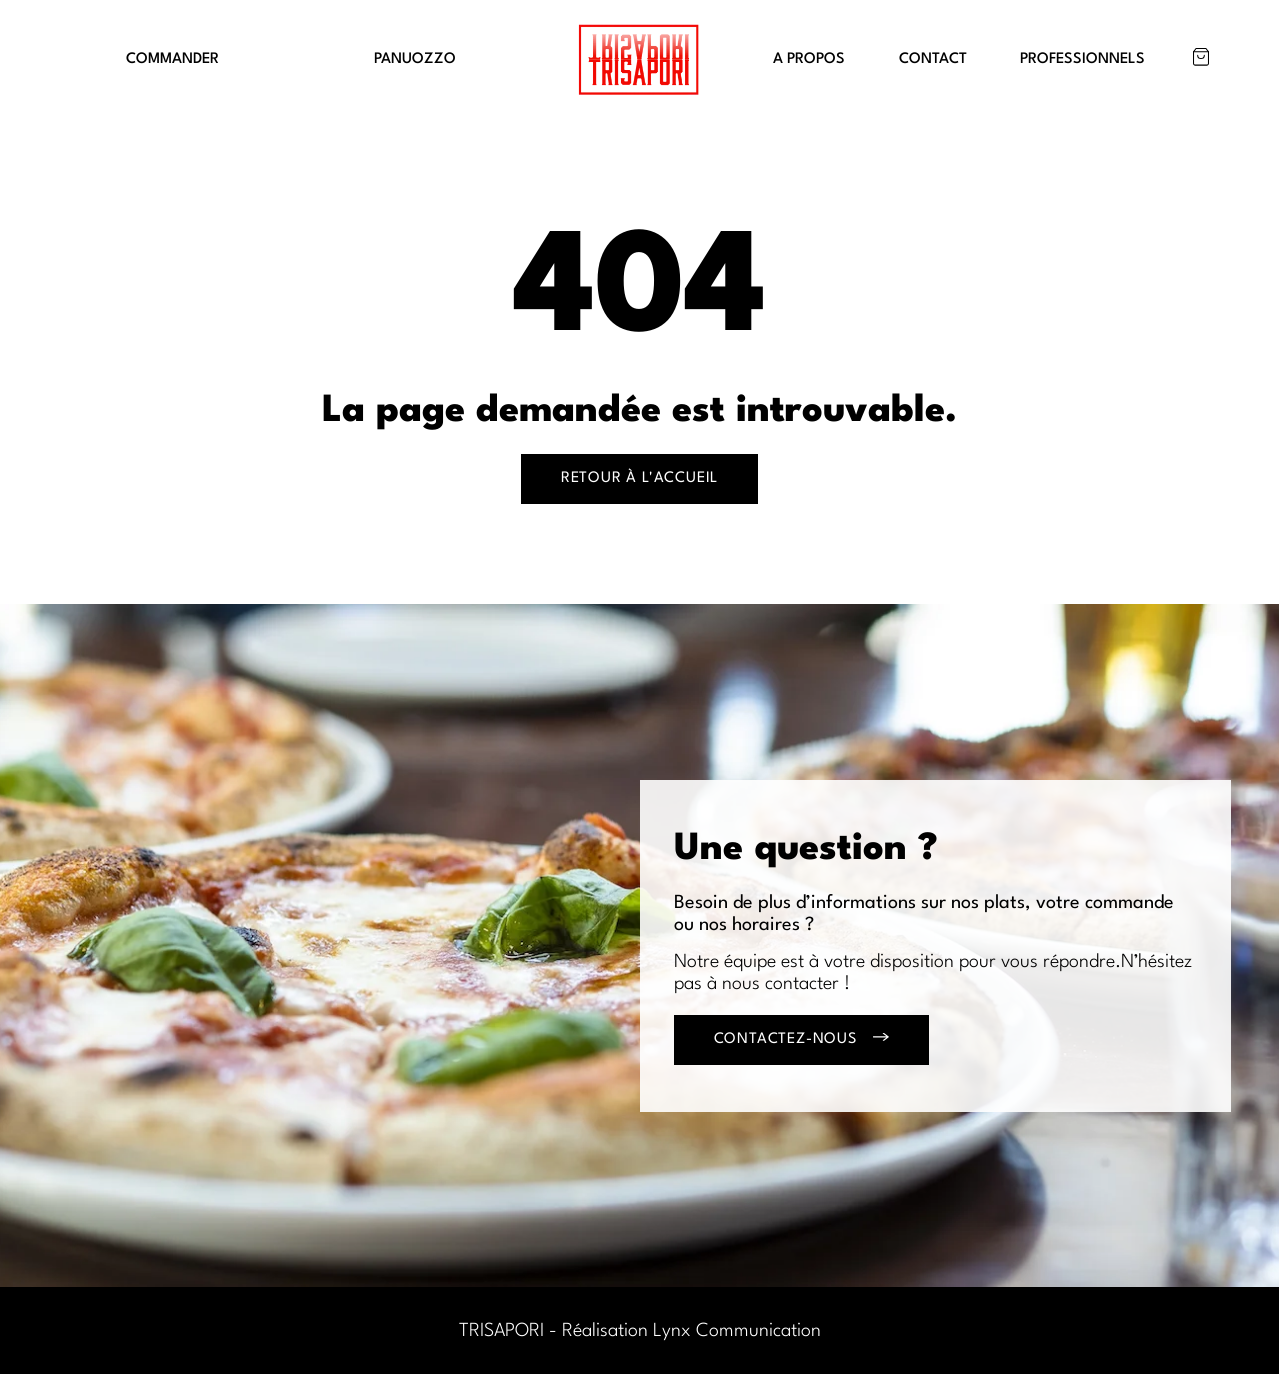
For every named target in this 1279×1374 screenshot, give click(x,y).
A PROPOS (809, 59)
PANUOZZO (415, 59)
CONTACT (933, 59)
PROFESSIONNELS (1082, 59)
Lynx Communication (737, 1331)
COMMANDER (172, 59)
